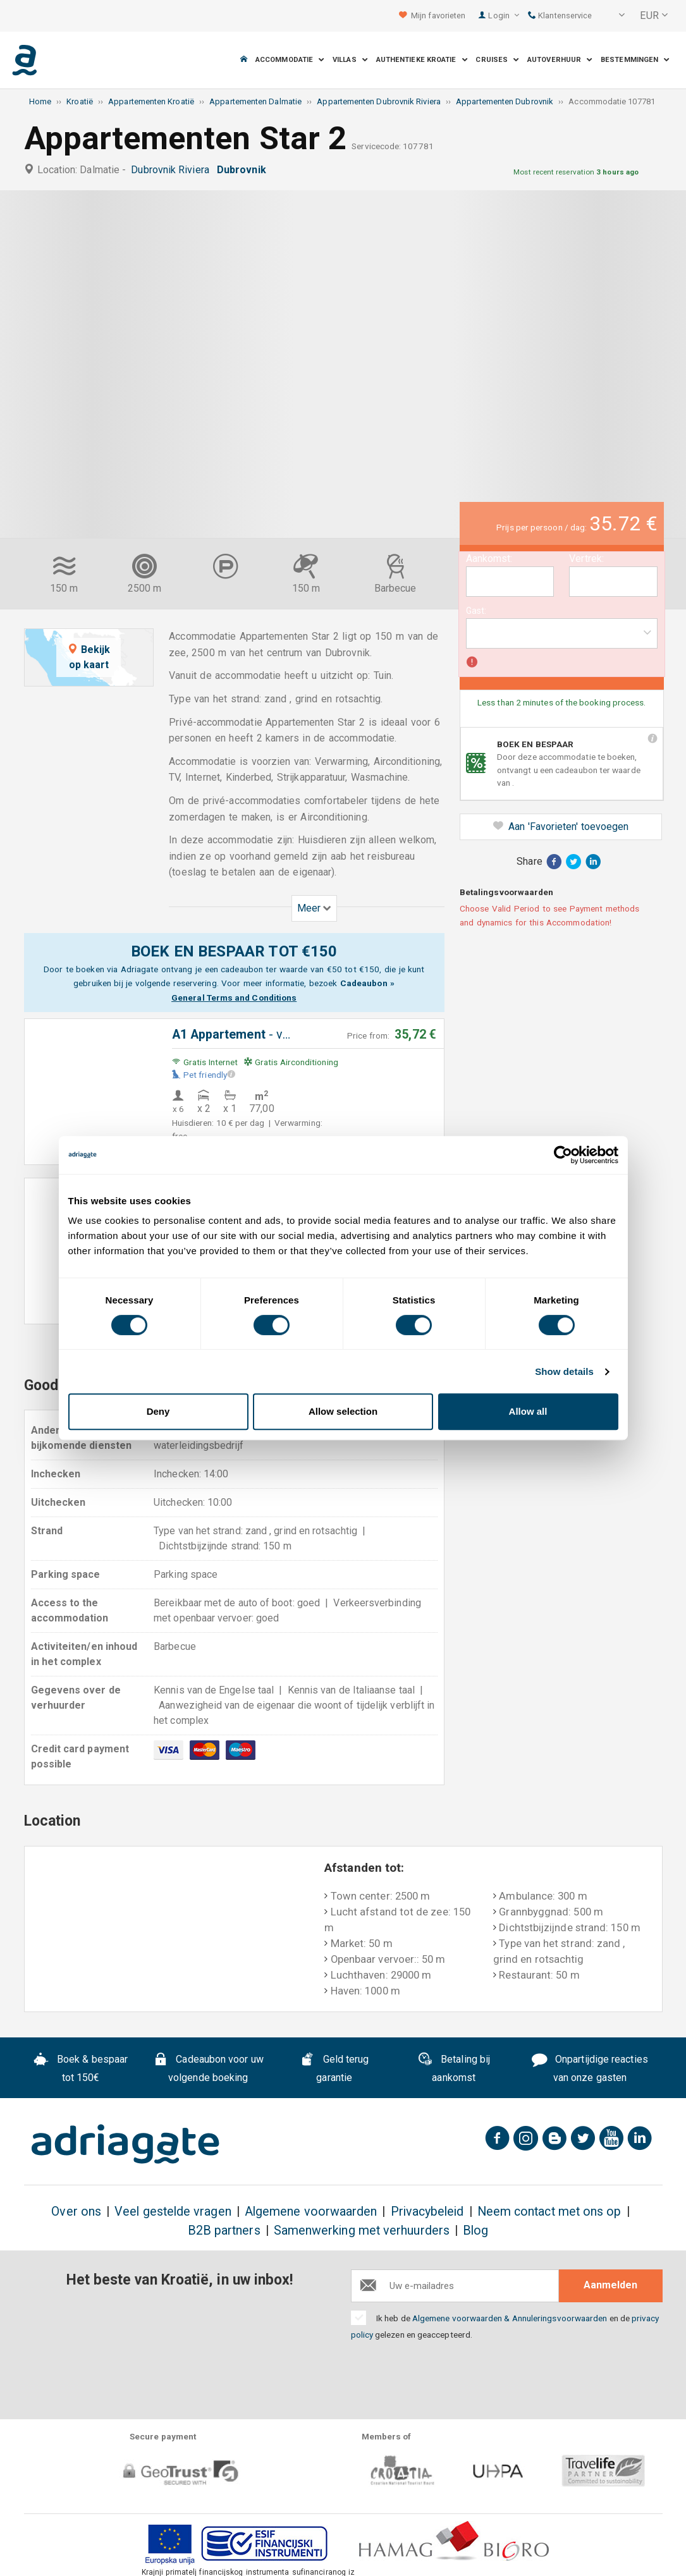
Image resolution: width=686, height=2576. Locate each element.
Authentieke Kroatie (422, 60)
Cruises (497, 60)
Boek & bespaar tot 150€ (81, 2068)
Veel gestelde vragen (172, 2211)
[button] (613, 15)
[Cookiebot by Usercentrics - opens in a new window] (563, 1154)
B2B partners (224, 2230)
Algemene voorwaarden (311, 2211)
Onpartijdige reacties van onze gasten (590, 2068)
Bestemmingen (635, 60)
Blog (475, 2230)
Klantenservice (560, 15)
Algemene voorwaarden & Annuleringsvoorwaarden (510, 2318)
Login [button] (503, 15)
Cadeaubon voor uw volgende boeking (208, 2068)
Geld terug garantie (334, 2068)
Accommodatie (289, 60)
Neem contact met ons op (549, 2211)
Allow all (528, 1411)
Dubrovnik (244, 170)
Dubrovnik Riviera (172, 170)
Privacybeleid (427, 2211)
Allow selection (343, 1411)
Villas (350, 60)
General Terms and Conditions (234, 997)
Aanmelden (610, 2285)
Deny (158, 1411)
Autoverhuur (559, 60)
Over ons (76, 2211)
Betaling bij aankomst (453, 2068)
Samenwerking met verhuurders (362, 2230)
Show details (564, 1371)
